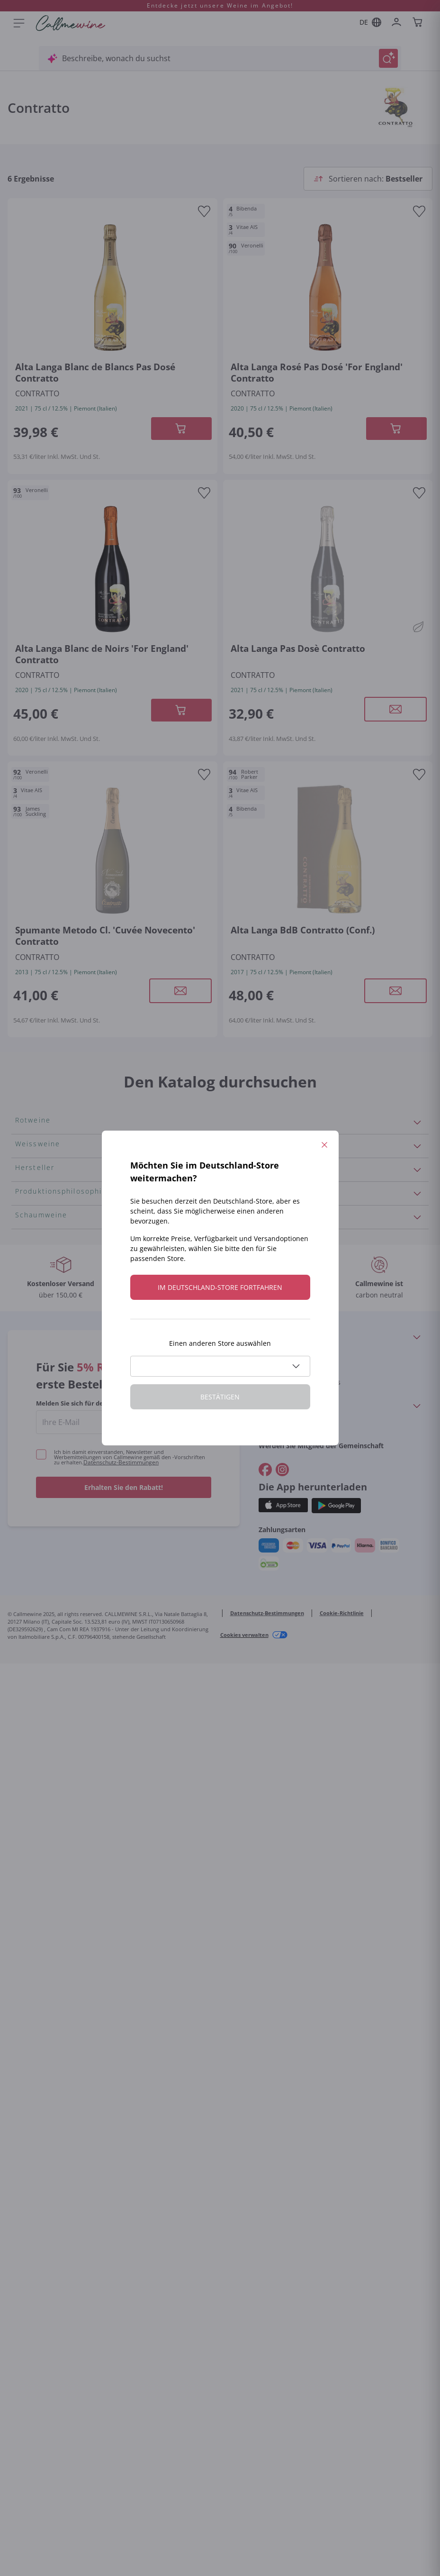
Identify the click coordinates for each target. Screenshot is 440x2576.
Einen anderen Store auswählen (220, 1343)
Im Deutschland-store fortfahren (220, 1287)
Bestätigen (220, 1396)
